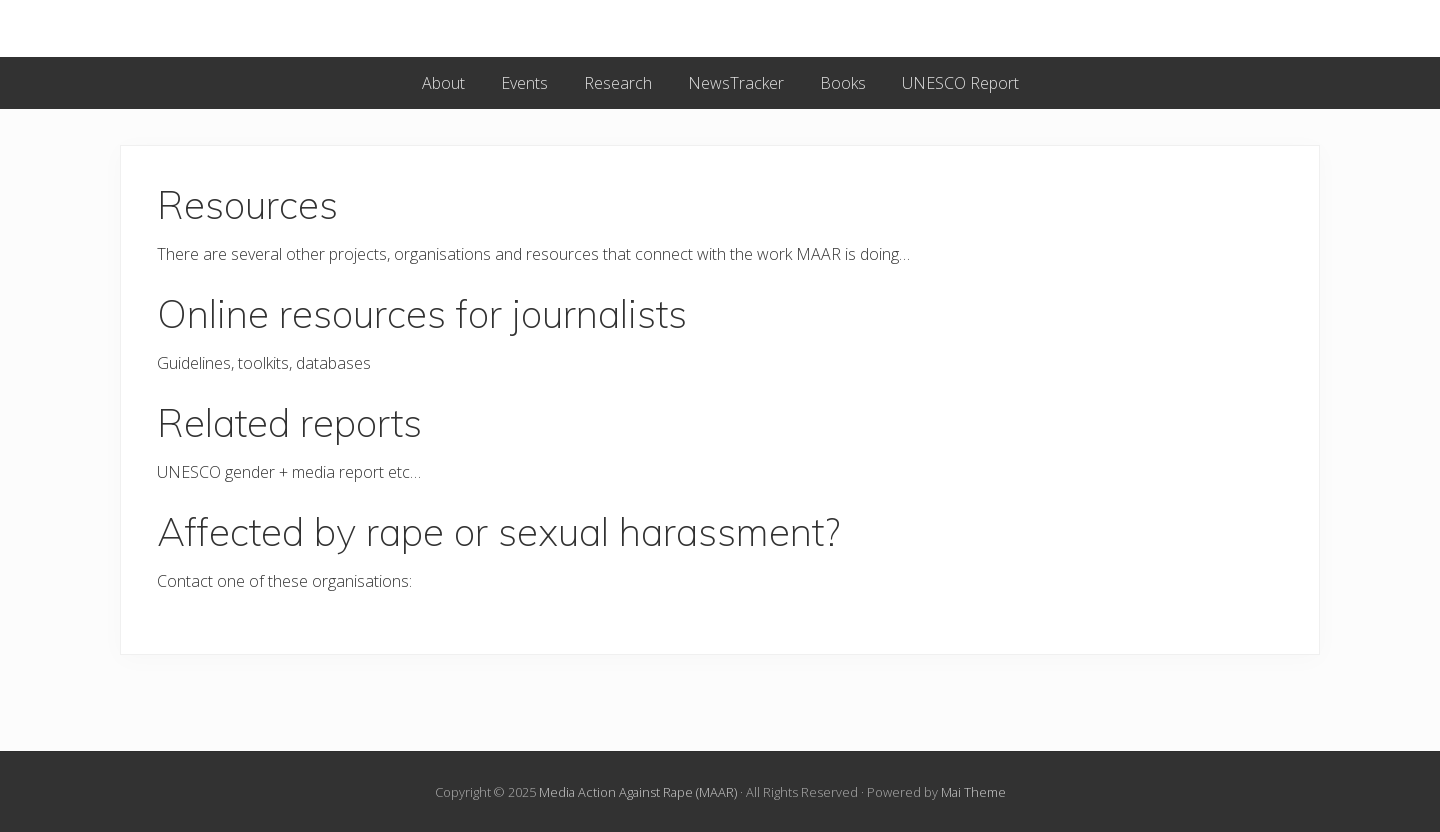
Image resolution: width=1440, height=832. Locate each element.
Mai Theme (973, 792)
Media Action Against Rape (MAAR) (638, 792)
